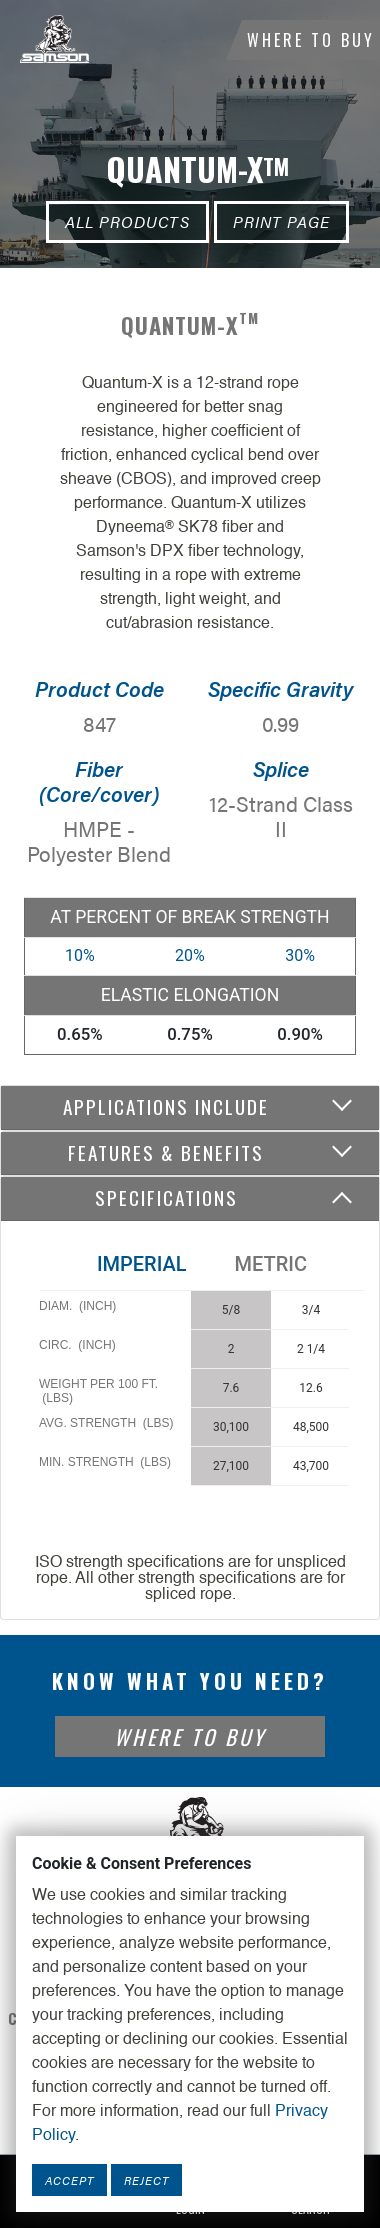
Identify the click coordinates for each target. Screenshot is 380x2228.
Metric (271, 1264)
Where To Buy (311, 40)
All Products (127, 221)
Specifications (166, 1197)
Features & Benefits (166, 1152)
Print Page (281, 221)
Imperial (142, 1264)
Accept (69, 2180)
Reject (146, 2180)
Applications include (166, 1106)
